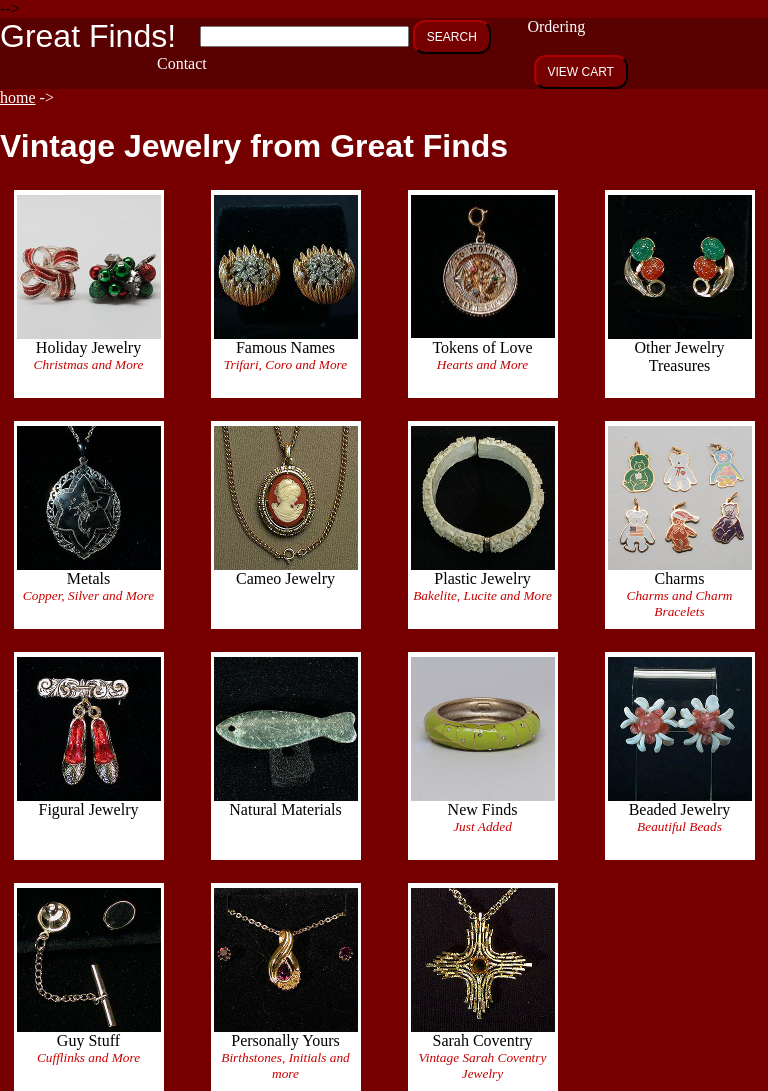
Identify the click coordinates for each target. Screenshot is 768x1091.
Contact (182, 63)
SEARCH (452, 37)
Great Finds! (88, 36)
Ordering (556, 26)
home (18, 97)
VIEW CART (581, 72)
